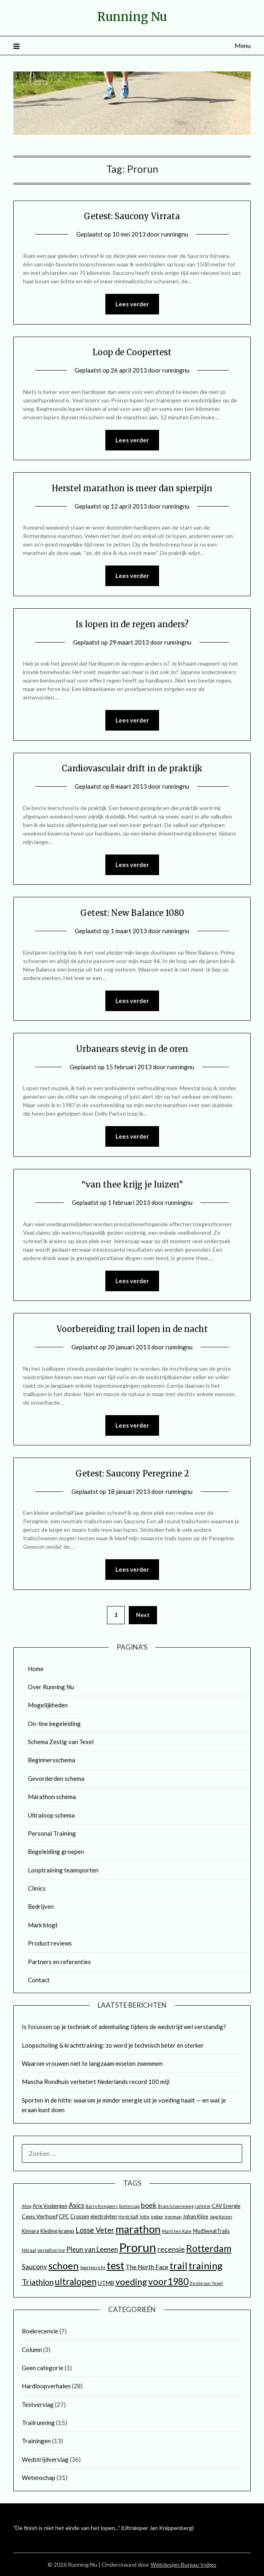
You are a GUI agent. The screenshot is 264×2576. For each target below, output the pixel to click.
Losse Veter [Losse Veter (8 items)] (94, 2230)
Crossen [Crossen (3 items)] (79, 2217)
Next (143, 1614)
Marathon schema (52, 1796)
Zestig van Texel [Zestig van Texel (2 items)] (206, 2283)
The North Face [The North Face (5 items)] (147, 2266)
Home (36, 1668)
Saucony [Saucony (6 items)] (34, 2267)
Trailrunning (38, 2422)
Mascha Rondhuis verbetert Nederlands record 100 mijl (96, 2081)
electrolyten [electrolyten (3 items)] (103, 2217)
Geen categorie (42, 2367)
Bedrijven (41, 1906)
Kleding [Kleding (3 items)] (48, 2231)
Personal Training (52, 1833)
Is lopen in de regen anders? (132, 624)
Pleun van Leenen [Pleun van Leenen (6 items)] (92, 2249)
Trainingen (36, 2440)
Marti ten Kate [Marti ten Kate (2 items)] (177, 2231)
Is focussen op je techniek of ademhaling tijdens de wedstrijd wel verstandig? (124, 2026)
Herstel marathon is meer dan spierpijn (132, 488)
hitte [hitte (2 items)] (145, 2216)
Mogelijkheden (48, 1705)
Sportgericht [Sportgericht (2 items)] (92, 2267)
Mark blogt (43, 1925)
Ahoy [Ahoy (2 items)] (26, 2206)
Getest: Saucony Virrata (132, 216)
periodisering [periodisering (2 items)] (51, 2250)
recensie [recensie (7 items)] (171, 2249)
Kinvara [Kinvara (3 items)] (30, 2231)
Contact (39, 1979)
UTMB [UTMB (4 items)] (106, 2282)
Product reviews (50, 1943)
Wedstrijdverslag (45, 2459)
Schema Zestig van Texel (61, 1741)
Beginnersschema (51, 1759)
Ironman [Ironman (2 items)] (173, 2216)
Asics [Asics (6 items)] (76, 2205)
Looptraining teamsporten (63, 1870)
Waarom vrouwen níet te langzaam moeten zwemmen (92, 2063)
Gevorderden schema (56, 1778)
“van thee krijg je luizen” (132, 1184)
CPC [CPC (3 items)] (64, 2217)
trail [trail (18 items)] (178, 2265)
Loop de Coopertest (132, 352)
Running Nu (132, 16)
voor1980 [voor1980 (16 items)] (168, 2281)
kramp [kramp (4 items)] (66, 2230)
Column (32, 2349)
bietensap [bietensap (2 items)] (129, 2206)
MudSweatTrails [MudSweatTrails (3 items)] (211, 2231)
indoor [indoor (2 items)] (157, 2216)
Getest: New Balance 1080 (132, 913)
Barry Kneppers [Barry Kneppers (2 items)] (102, 2206)
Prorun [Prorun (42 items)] (137, 2247)
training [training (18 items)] (205, 2265)
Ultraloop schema (51, 1815)
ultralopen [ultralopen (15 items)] (75, 2281)
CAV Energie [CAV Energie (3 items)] (226, 2206)
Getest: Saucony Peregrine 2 (132, 1473)
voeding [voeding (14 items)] (131, 2281)
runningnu (174, 234)
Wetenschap (38, 2477)
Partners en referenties (59, 1961)
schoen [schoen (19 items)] (63, 2265)
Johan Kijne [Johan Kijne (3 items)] (195, 2217)
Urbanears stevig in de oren (132, 1049)
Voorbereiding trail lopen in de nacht (132, 1329)
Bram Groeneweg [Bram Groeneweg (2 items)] (176, 2206)
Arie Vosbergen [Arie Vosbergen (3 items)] (50, 2206)
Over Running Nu (51, 1686)
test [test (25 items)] (115, 2265)
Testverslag (38, 2404)
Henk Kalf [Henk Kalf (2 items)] (128, 2216)
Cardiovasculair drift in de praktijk (132, 768)
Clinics (37, 1888)
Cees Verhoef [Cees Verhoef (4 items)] (40, 2216)
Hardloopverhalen (46, 2386)
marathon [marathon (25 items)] (138, 2229)
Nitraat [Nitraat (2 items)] (29, 2250)
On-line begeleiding (54, 1723)
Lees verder (132, 304)
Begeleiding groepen (56, 1851)
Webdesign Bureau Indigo (183, 2564)
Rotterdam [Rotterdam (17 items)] (208, 2248)
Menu (243, 45)
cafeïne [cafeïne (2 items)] (203, 2206)
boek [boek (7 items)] (149, 2205)
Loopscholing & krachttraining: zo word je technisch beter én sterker (113, 2045)
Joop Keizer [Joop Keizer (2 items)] (221, 2216)
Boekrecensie (40, 2331)
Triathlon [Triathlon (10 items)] (38, 2282)
